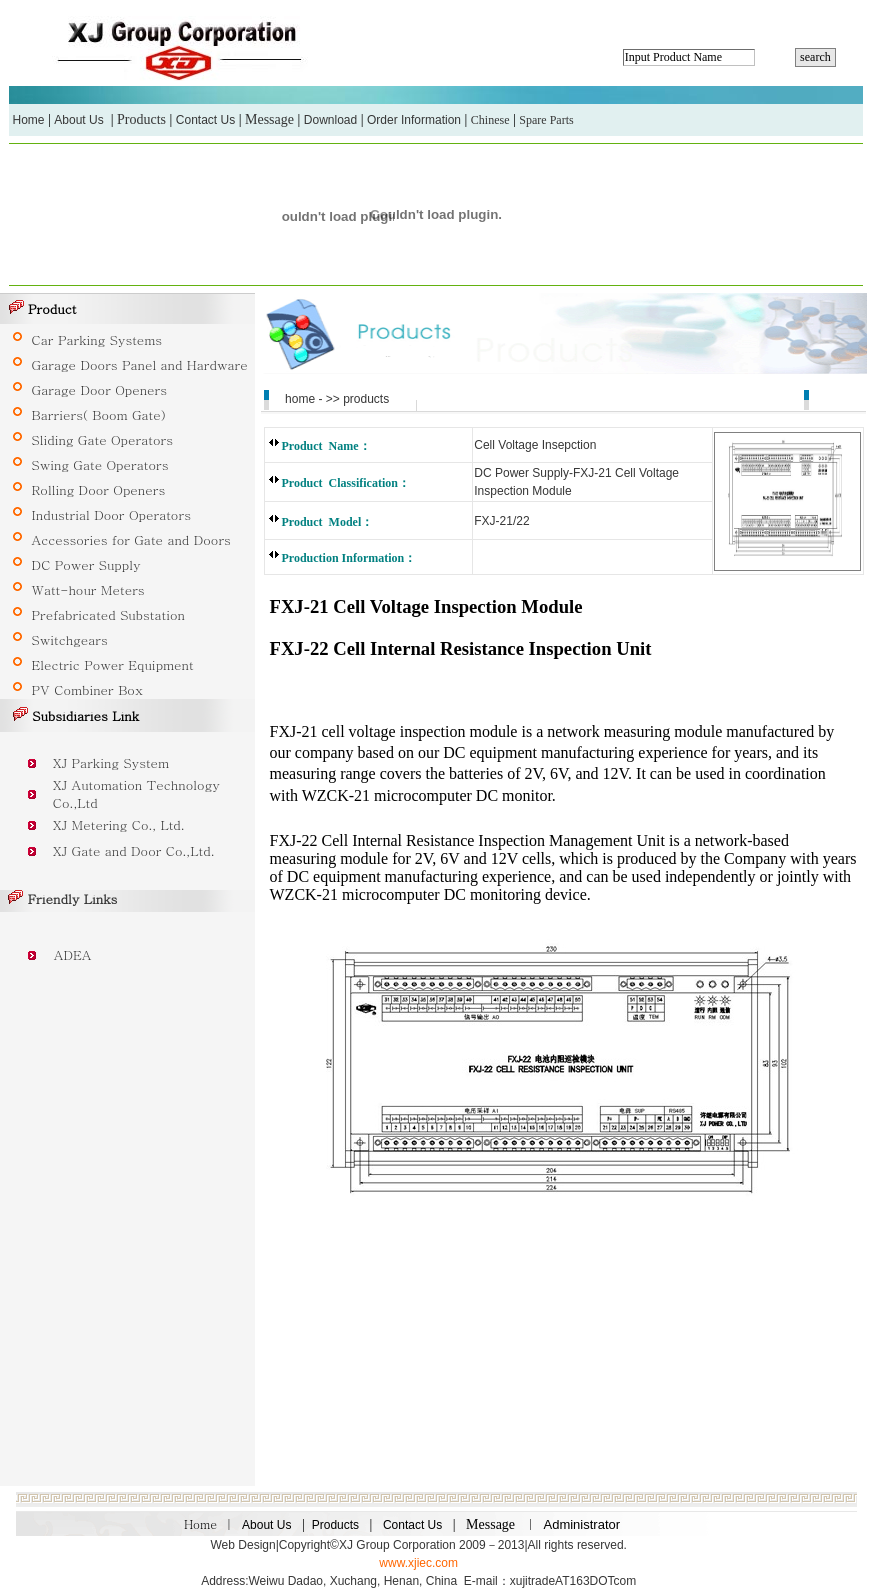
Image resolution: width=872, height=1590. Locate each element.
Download (330, 120)
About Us (78, 120)
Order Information (414, 120)
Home (29, 120)
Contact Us (205, 120)
